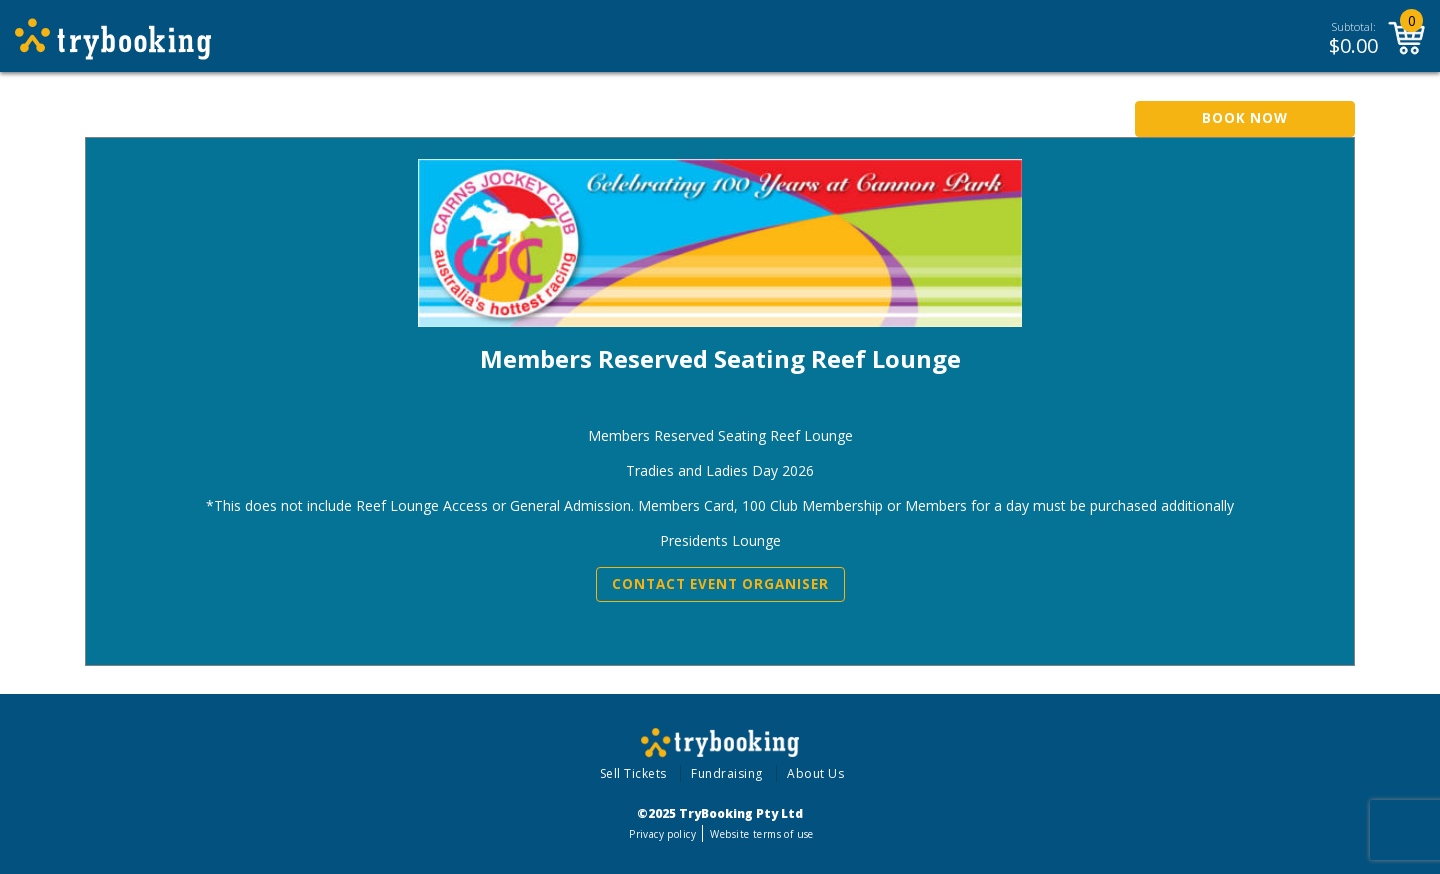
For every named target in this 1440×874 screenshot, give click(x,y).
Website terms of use (761, 834)
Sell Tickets (633, 773)
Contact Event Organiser (720, 584)
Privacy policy (662, 834)
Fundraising (727, 773)
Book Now (1245, 118)
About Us (815, 773)
